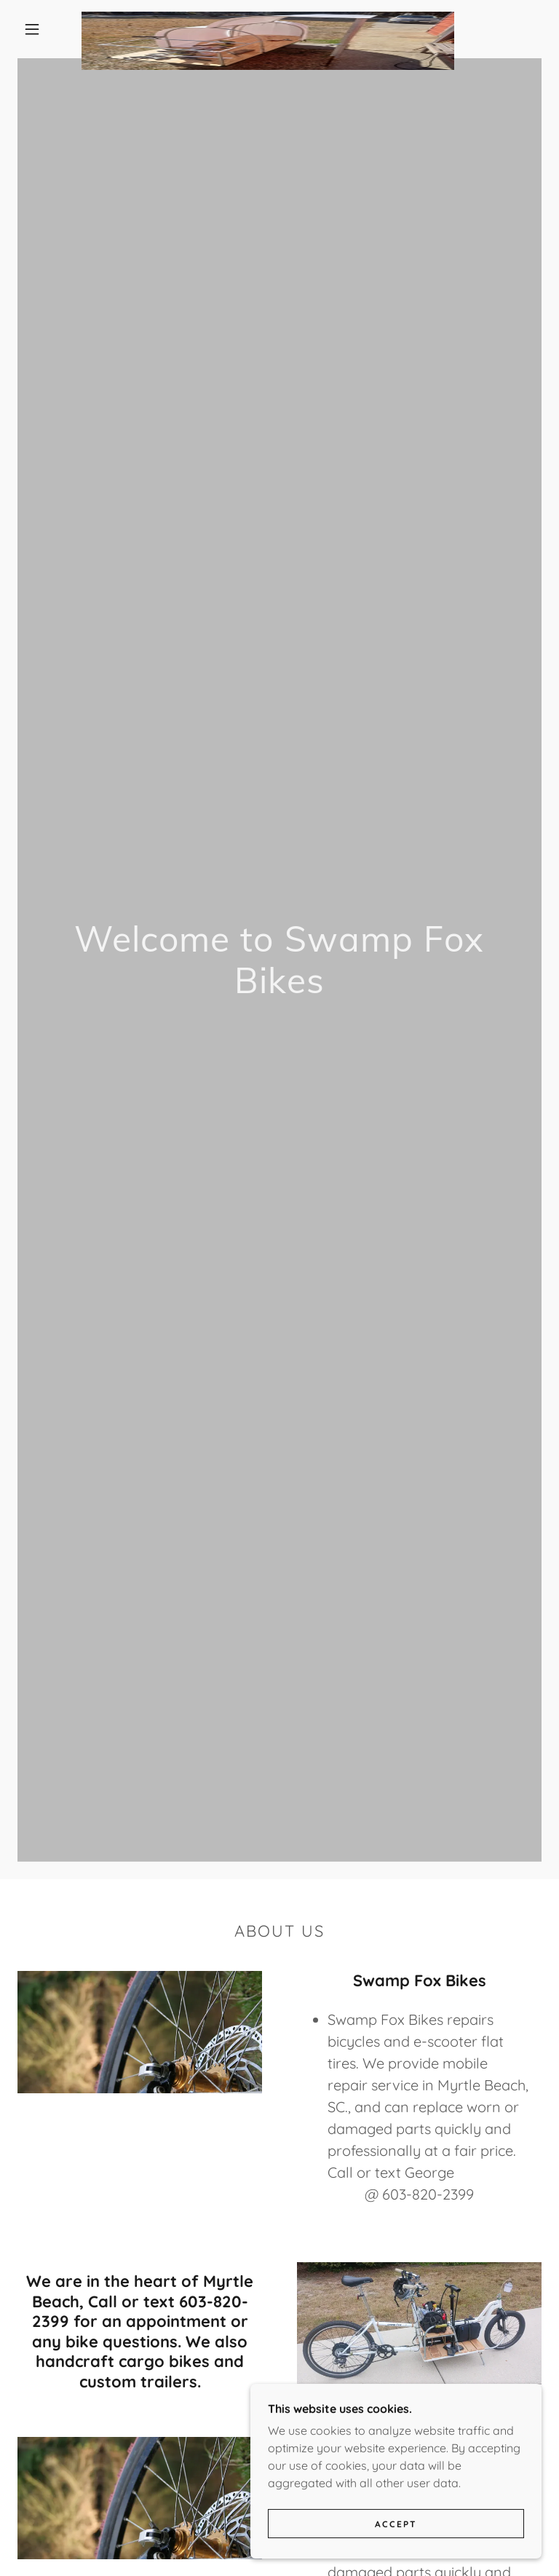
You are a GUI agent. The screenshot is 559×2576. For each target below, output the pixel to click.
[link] (268, 17)
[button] (32, 29)
